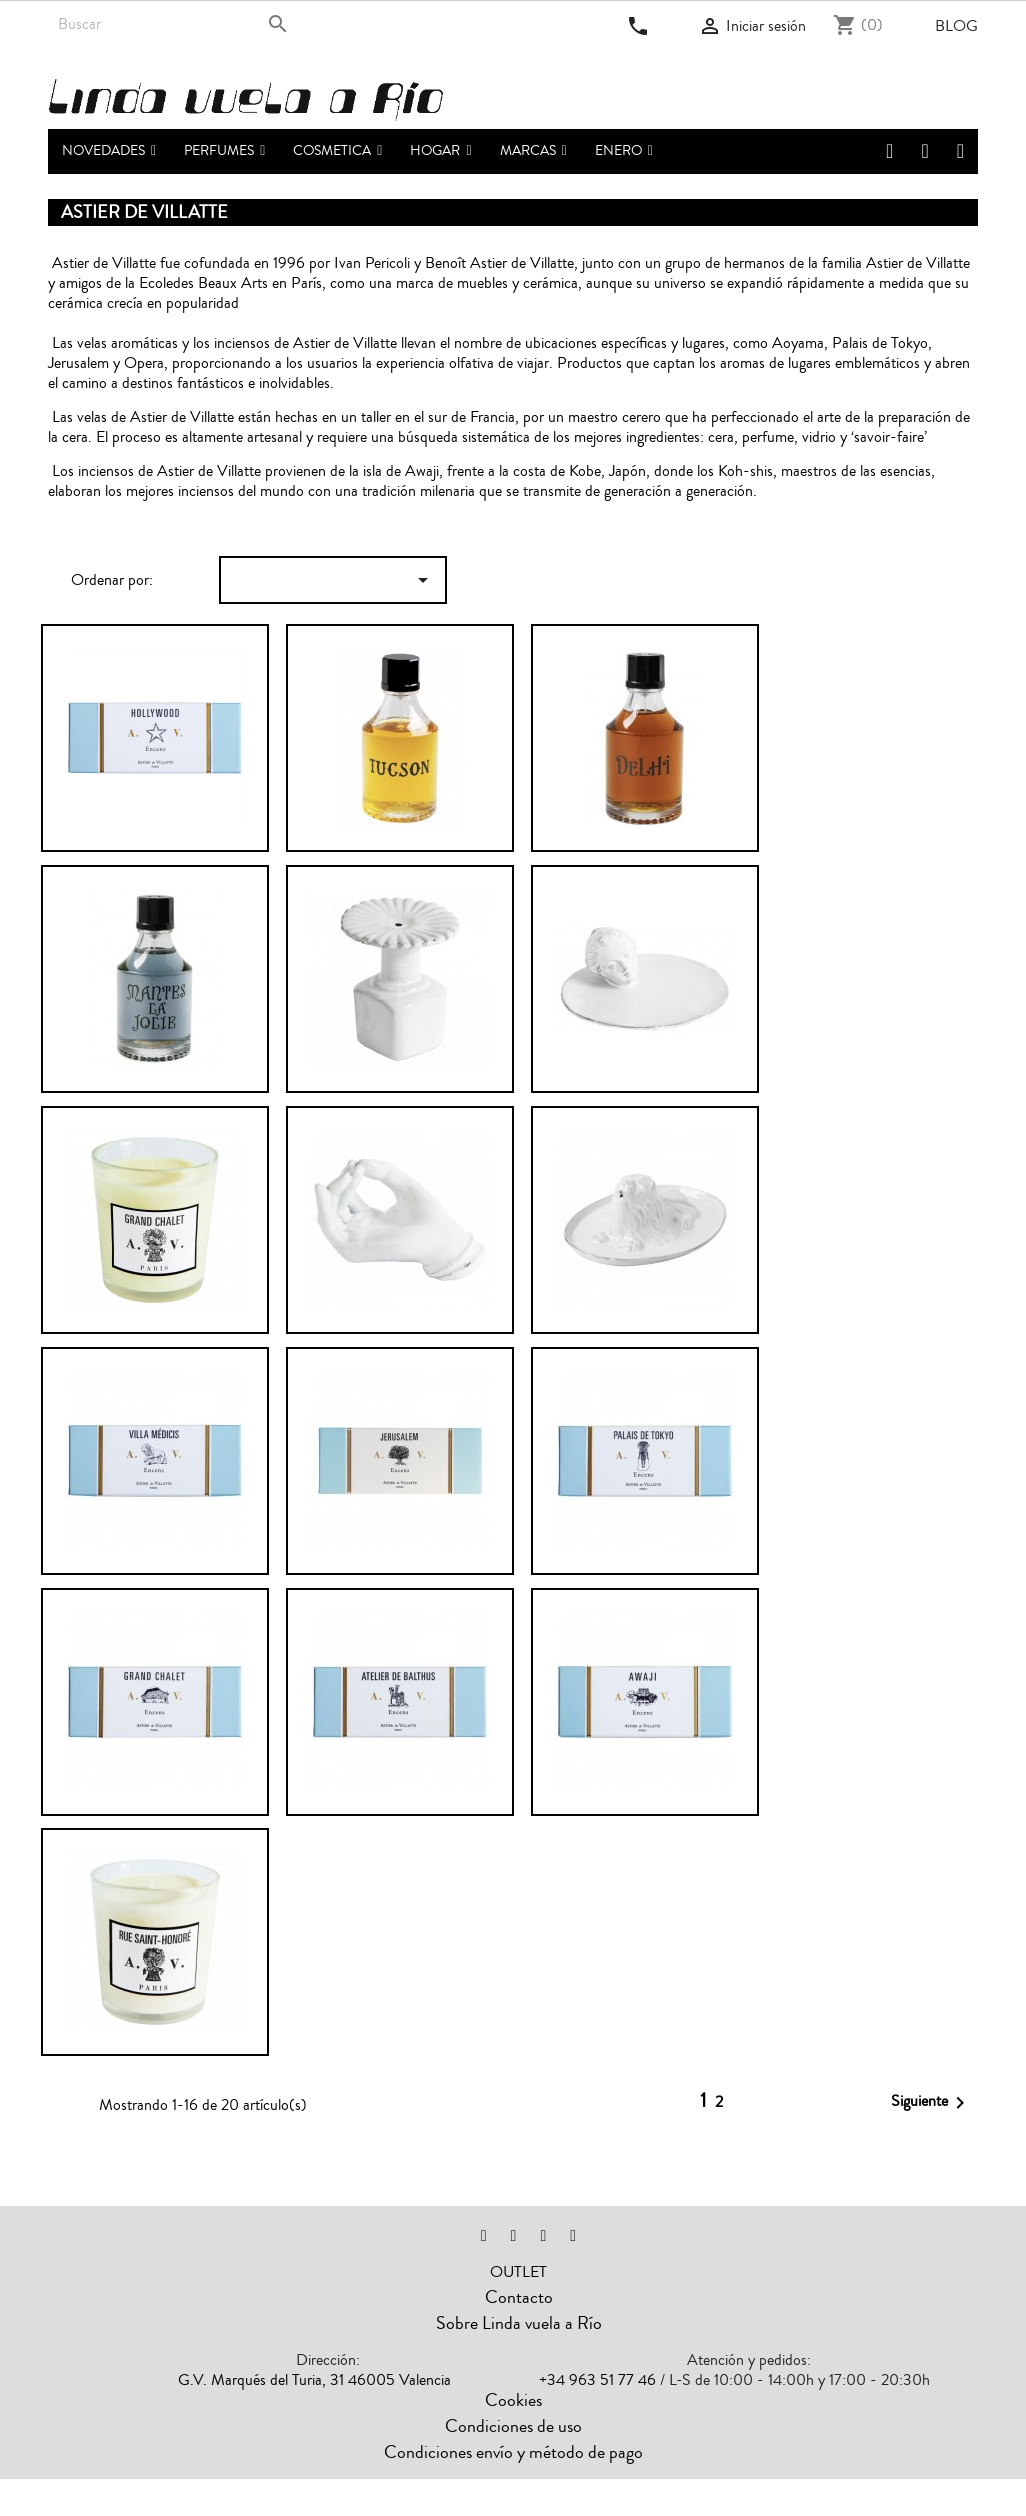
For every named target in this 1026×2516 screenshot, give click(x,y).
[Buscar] (175, 24)
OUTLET (518, 2272)
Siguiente (931, 2103)
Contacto (519, 2297)
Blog (956, 26)
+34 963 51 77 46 (597, 2380)
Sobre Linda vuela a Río (519, 2323)
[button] (224, 151)
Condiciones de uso (513, 2426)
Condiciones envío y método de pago (513, 2452)
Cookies (513, 2400)
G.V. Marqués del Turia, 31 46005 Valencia (314, 2380)
